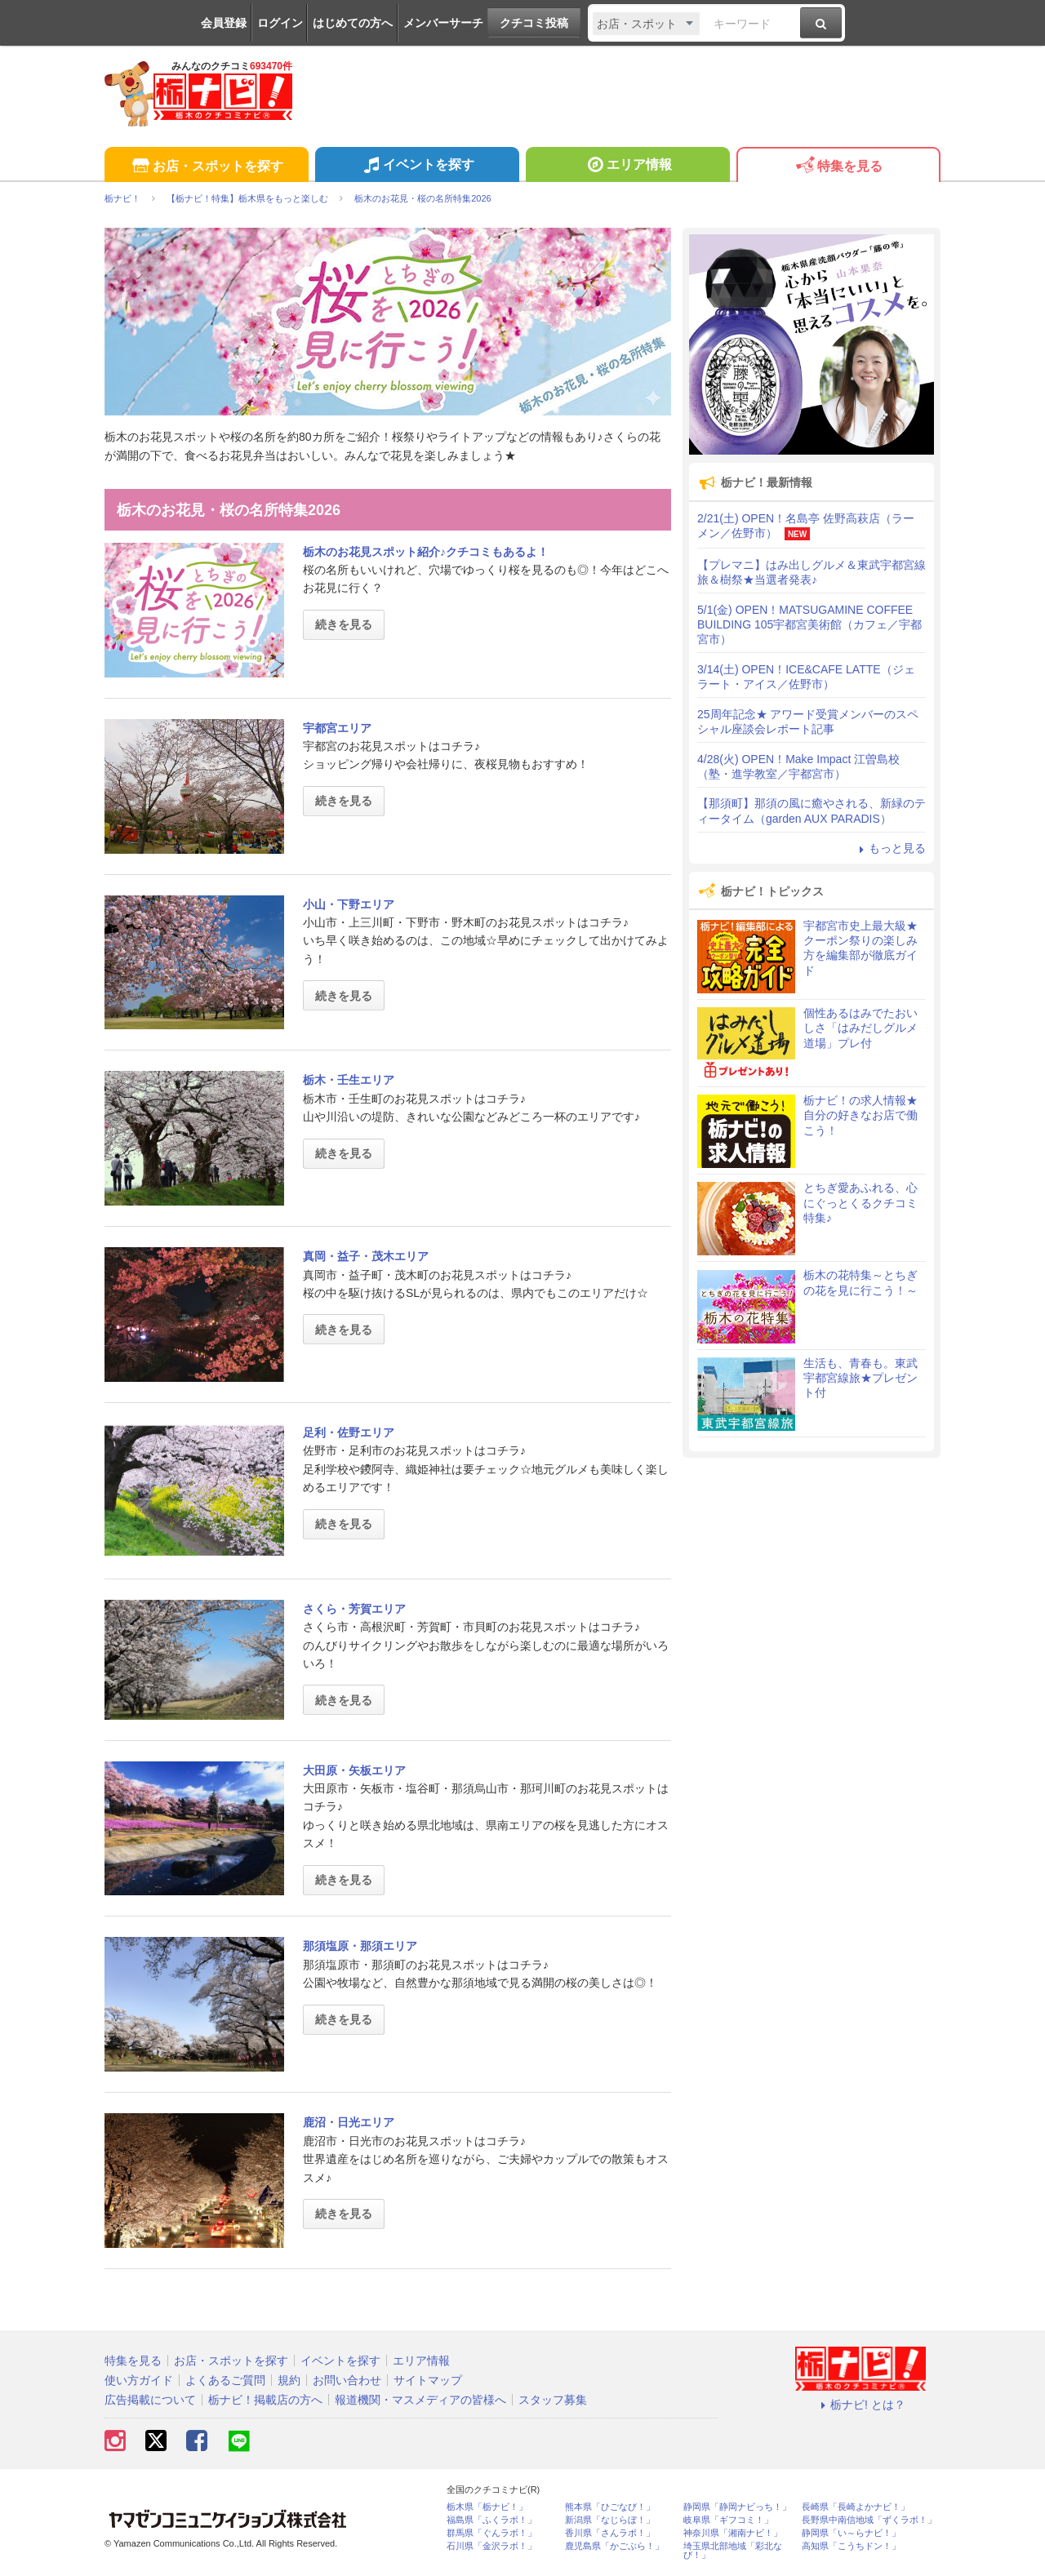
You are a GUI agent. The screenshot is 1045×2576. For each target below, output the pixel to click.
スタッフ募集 (552, 2399)
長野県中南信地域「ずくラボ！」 (869, 2520)
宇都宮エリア (337, 728)
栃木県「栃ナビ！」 (487, 2507)
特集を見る (838, 166)
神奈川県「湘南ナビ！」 (732, 2533)
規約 (289, 2380)
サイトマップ (428, 2380)
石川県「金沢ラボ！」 (491, 2546)
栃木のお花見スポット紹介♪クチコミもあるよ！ (426, 551)
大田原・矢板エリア (354, 1770)
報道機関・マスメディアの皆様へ (420, 2399)
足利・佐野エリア (348, 1432)
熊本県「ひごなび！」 (610, 2507)
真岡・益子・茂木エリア (366, 1256)
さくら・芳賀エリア (354, 1608)
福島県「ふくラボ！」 (491, 2520)
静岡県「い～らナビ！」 (851, 2533)
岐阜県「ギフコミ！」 (728, 2520)
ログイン (280, 22)
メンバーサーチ (443, 22)
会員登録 (224, 22)
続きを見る (343, 624)
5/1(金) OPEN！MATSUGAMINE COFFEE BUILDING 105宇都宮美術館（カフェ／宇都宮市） (809, 624)
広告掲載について (150, 2399)
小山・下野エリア (348, 904)
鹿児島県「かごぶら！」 (614, 2546)
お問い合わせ (347, 2380)
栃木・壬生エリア (348, 1079)
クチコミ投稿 (534, 22)
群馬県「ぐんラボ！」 (491, 2533)
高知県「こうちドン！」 (851, 2546)
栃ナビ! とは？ (860, 2404)
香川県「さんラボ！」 (610, 2533)
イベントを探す (417, 166)
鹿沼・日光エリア (348, 2122)
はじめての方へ (353, 22)
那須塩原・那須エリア (360, 1945)
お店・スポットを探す (206, 166)
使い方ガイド (138, 2380)
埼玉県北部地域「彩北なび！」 (732, 2551)
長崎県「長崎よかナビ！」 (855, 2507)
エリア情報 (627, 166)
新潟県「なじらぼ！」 (610, 2520)
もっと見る (890, 848)
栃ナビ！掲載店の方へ (265, 2399)
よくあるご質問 (225, 2380)
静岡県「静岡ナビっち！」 (737, 2507)
